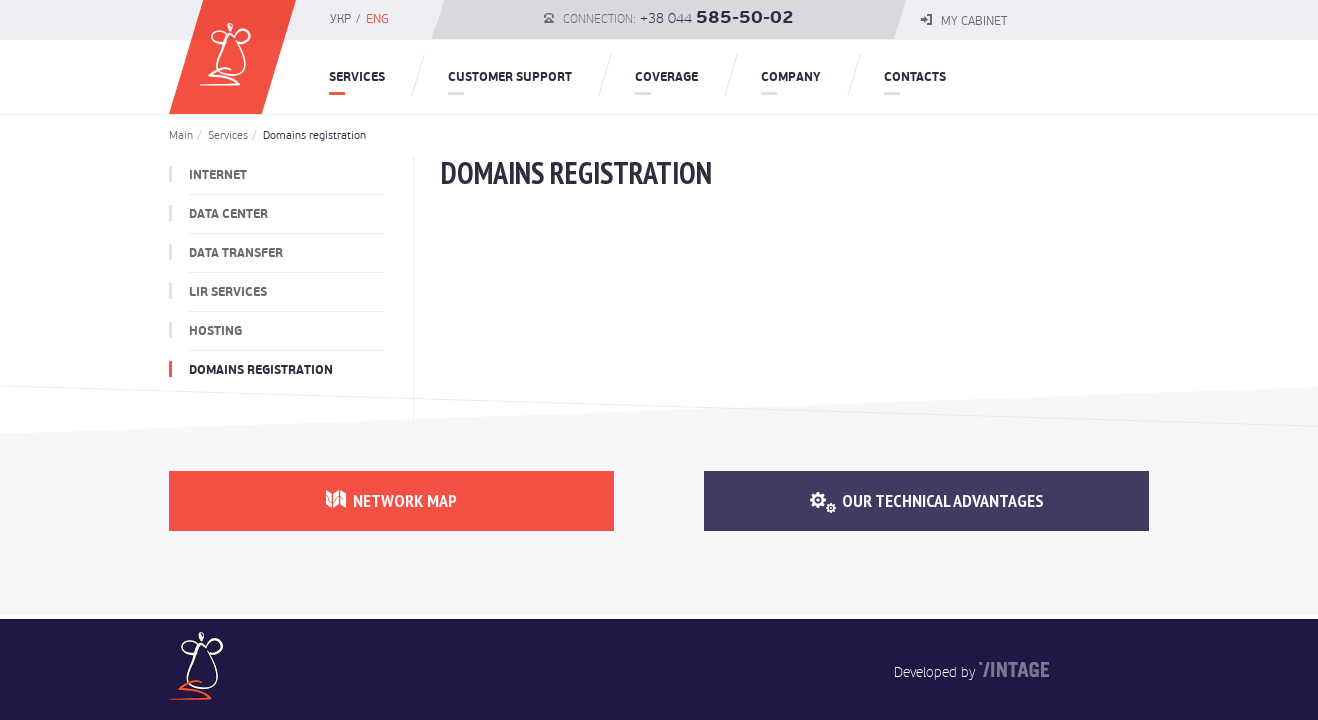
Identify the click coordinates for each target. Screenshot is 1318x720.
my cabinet (964, 21)
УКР (340, 19)
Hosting (215, 331)
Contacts (915, 77)
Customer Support (510, 77)
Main (181, 135)
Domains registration (309, 135)
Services (357, 77)
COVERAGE (666, 77)
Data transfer (236, 253)
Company (791, 77)
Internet (218, 175)
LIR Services (228, 292)
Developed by (934, 672)
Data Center (228, 214)
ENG (377, 19)
